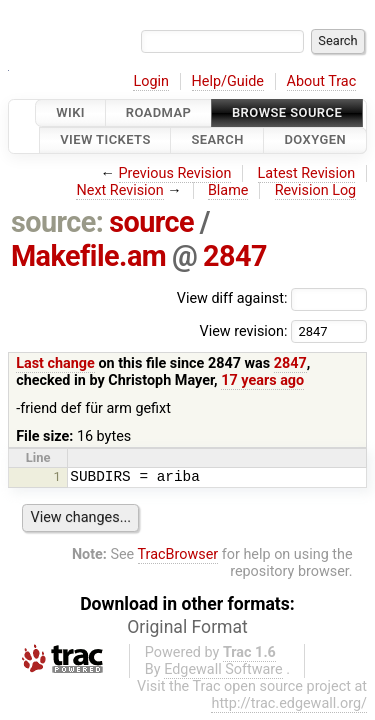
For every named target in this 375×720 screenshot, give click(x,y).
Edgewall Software (223, 669)
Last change (55, 363)
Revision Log (316, 190)
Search (217, 140)
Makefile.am (88, 256)
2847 (235, 256)
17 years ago (262, 380)
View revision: (243, 330)
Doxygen (315, 140)
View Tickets (105, 140)
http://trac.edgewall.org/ (289, 703)
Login (151, 81)
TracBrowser (178, 554)
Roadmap (159, 112)
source (151, 222)
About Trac (322, 81)
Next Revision (119, 190)
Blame (228, 190)
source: (57, 222)
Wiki (70, 112)
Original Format (187, 627)
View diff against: (272, 298)
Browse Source (287, 112)
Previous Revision (175, 173)
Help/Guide (228, 81)
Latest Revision (307, 173)
